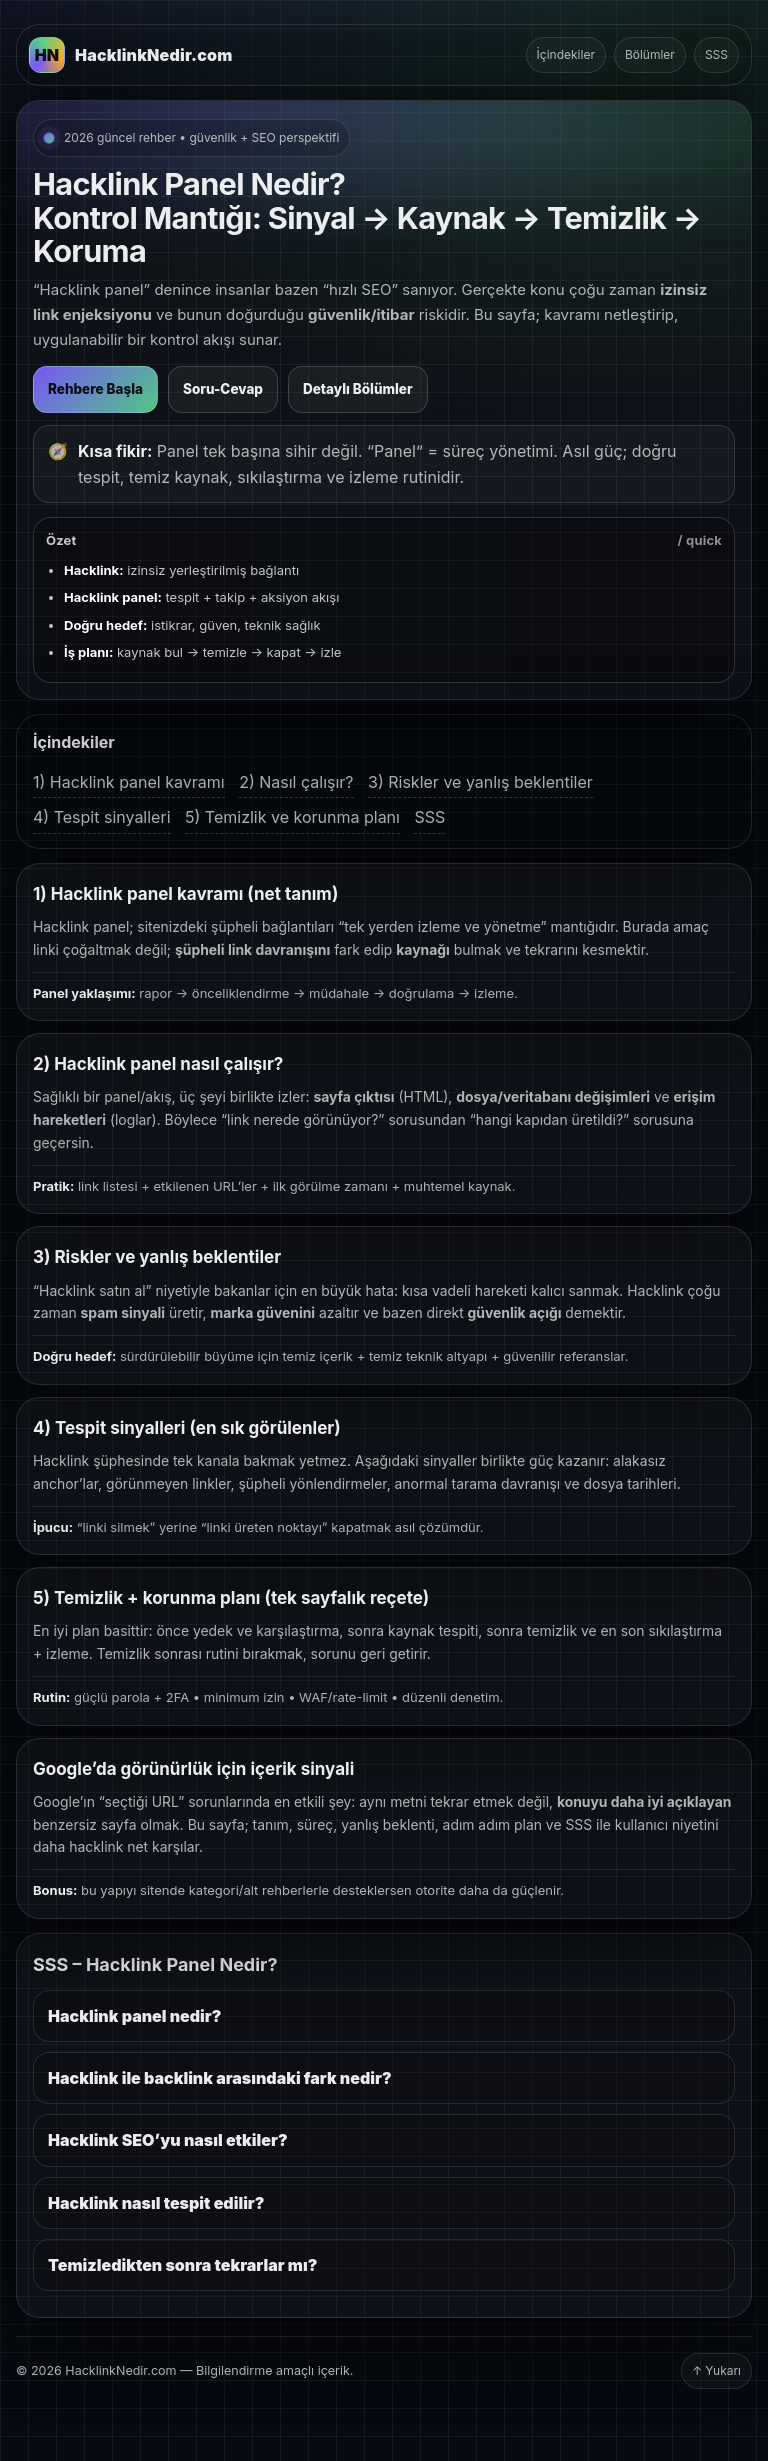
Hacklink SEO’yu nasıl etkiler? (168, 2140)
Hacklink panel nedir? (134, 2016)
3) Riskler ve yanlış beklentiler (480, 782)
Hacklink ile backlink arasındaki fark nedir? (220, 2078)
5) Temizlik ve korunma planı (292, 817)
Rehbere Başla (95, 389)
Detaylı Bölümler (358, 389)
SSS (716, 54)
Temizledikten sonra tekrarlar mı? (182, 2265)
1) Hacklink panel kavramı (129, 782)
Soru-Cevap (223, 389)
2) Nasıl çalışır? (296, 782)
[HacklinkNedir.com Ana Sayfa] (131, 55)
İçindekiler (566, 54)
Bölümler (650, 54)
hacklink (96, 1847)
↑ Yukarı (716, 2370)
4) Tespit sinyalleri (102, 817)
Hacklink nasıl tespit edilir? (156, 2203)
